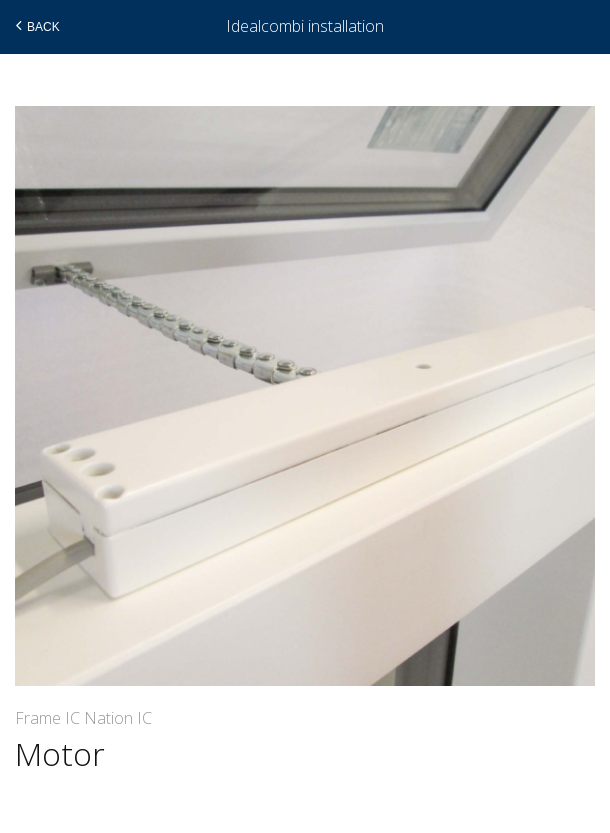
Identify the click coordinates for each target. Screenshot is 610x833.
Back (35, 26)
